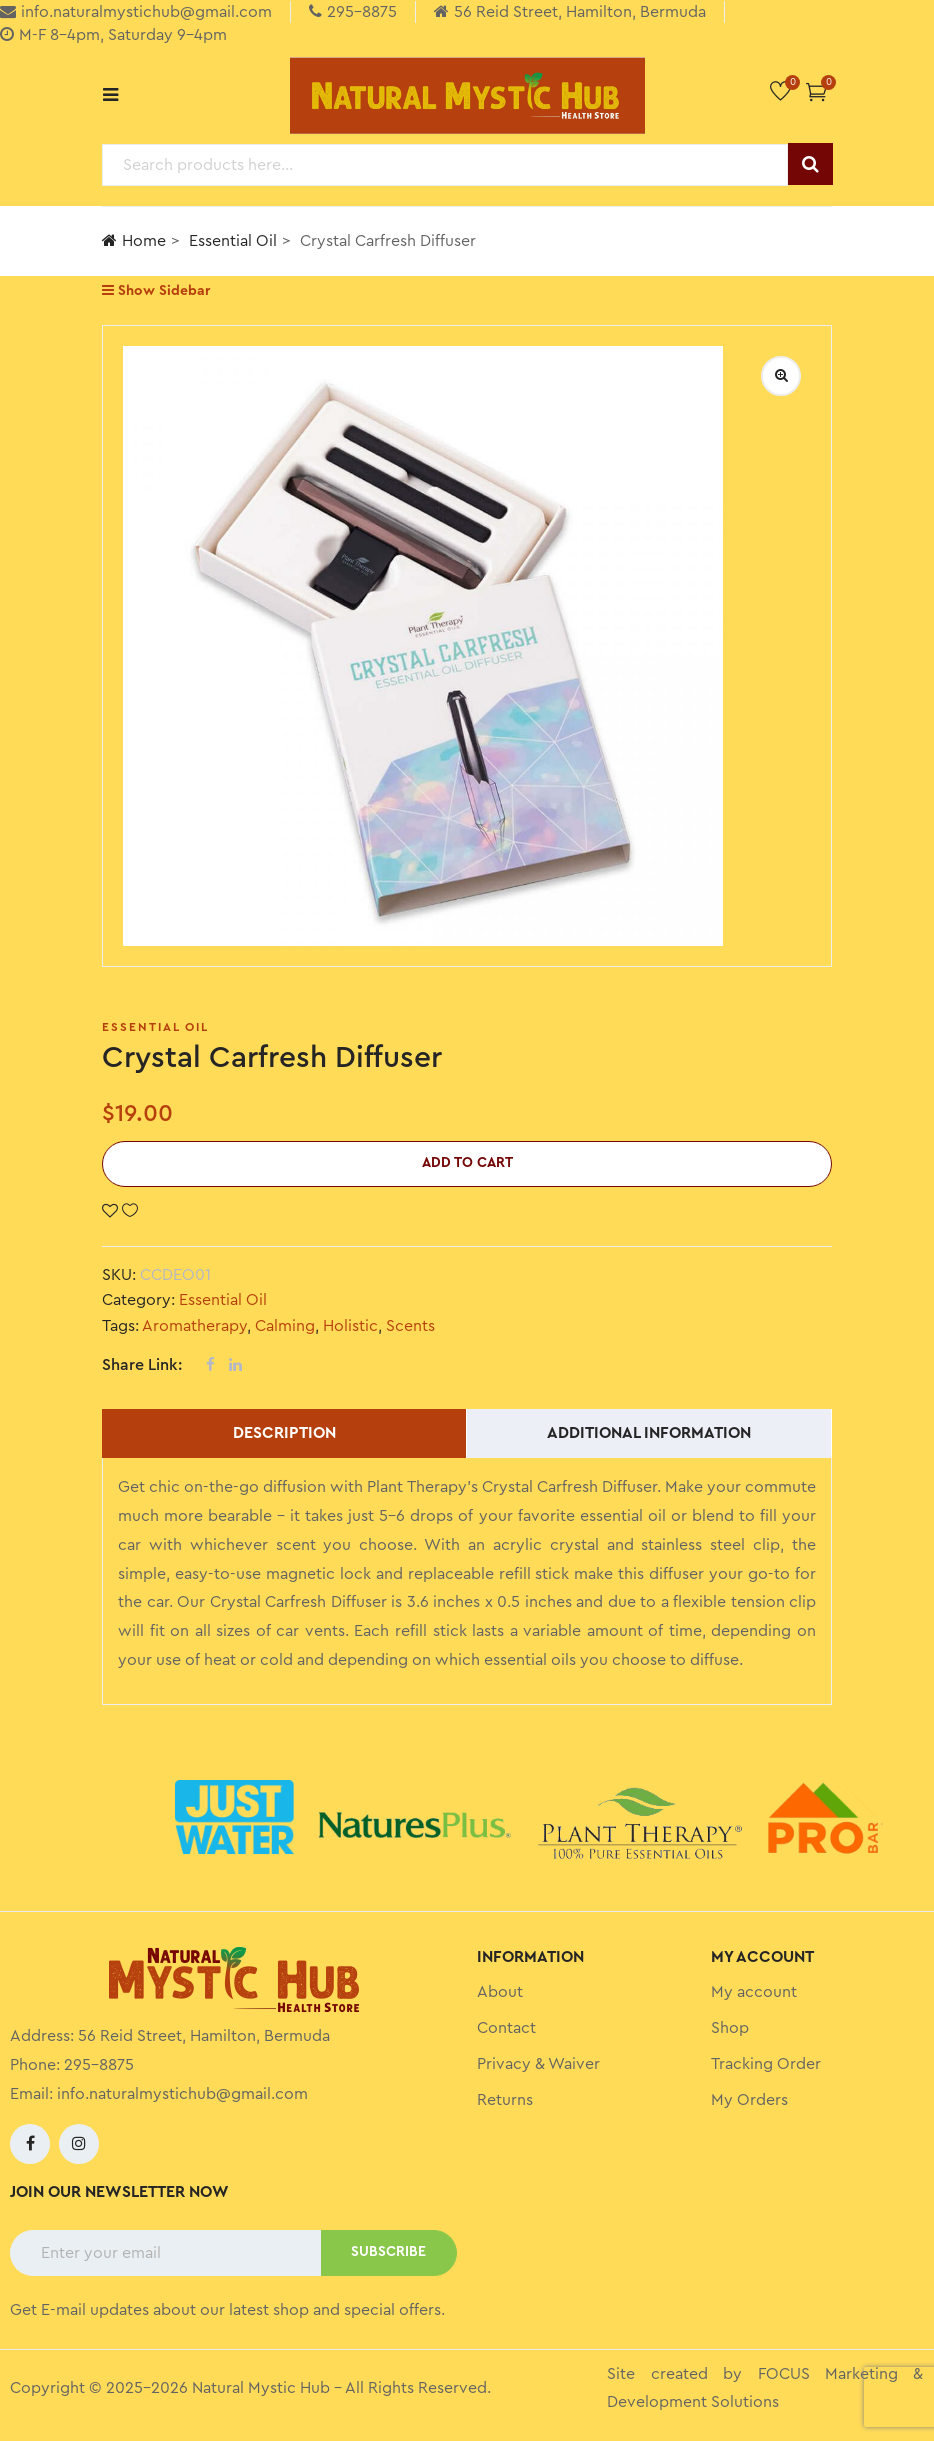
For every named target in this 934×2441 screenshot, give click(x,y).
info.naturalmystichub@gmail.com (182, 2094)
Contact (506, 2028)
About (500, 1992)
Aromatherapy (194, 1326)
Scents (410, 1326)
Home (134, 240)
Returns (505, 2100)
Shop (730, 2028)
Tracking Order (766, 2064)
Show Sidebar (156, 290)
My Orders (749, 2100)
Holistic (350, 1326)
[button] (816, 91)
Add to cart (467, 1163)
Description (284, 1433)
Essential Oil (233, 241)
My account (754, 1992)
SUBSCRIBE (388, 2252)
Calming (285, 1326)
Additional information (649, 1433)
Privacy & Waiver (538, 2064)
